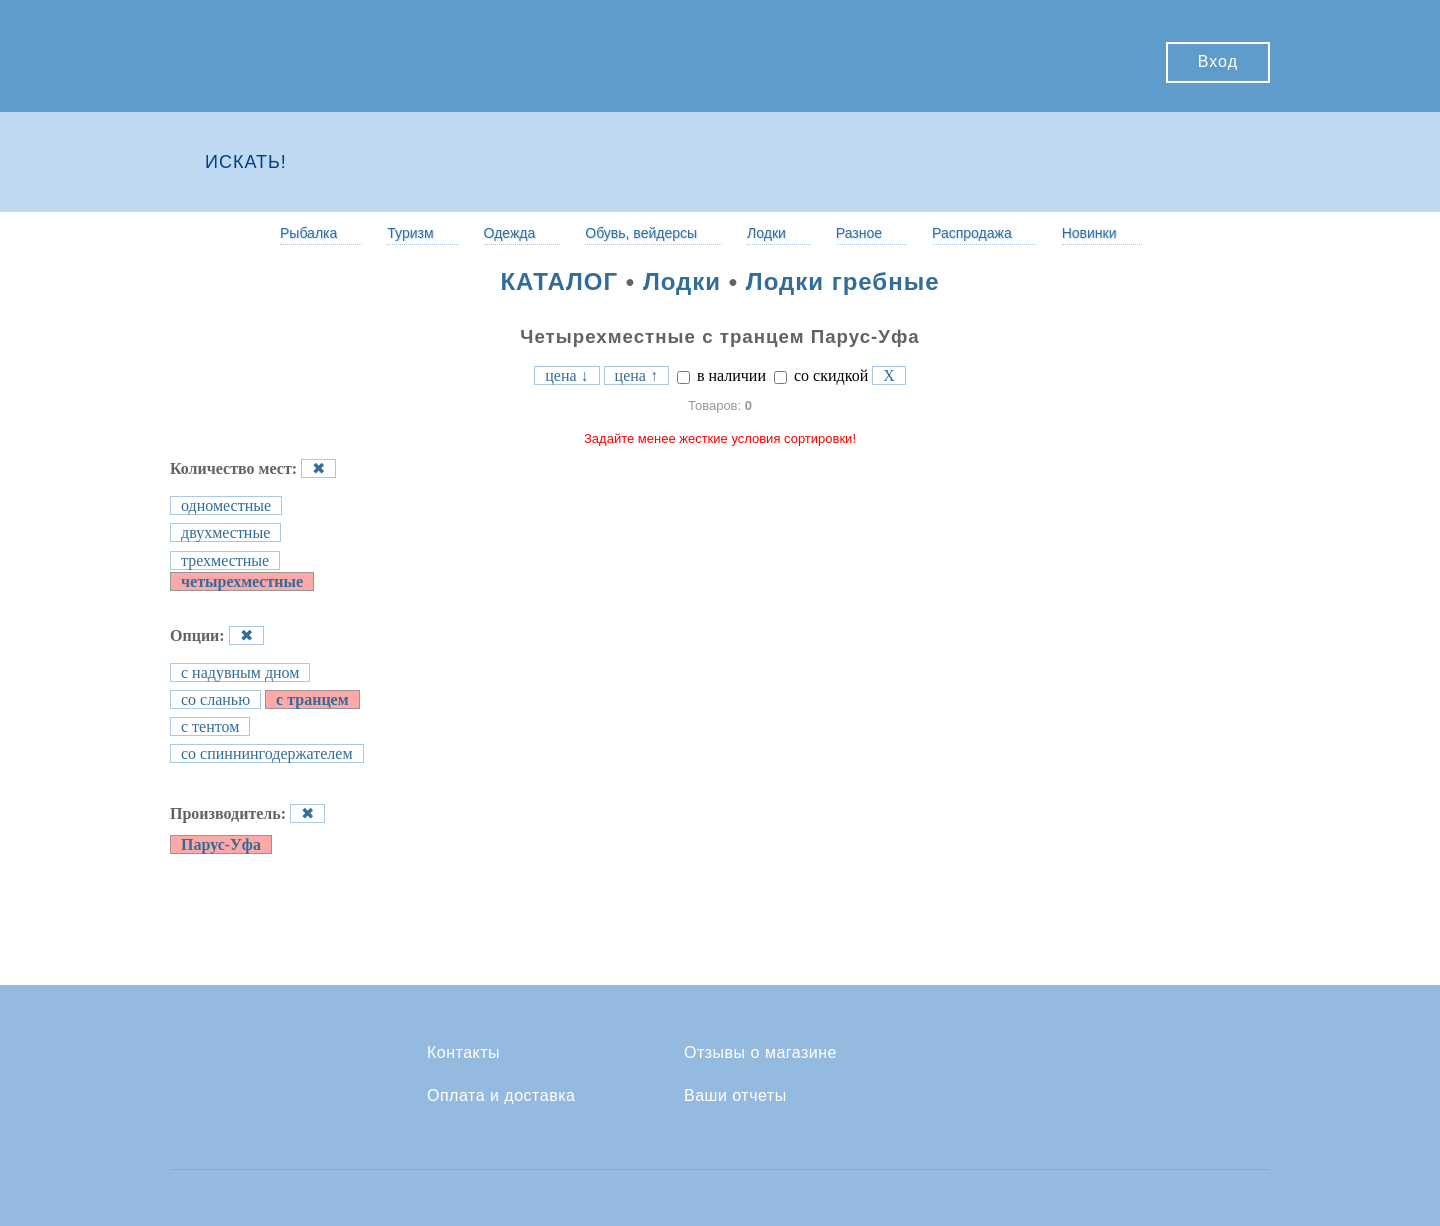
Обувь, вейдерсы (641, 233)
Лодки (766, 233)
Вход (1218, 61)
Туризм (410, 233)
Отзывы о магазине (760, 1053)
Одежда (510, 233)
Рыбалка (308, 233)
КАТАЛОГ (559, 281)
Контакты (463, 1053)
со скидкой (821, 375)
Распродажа (972, 233)
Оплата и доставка (501, 1096)
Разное (859, 233)
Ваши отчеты (735, 1096)
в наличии (721, 375)
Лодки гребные (843, 281)
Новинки (1089, 233)
